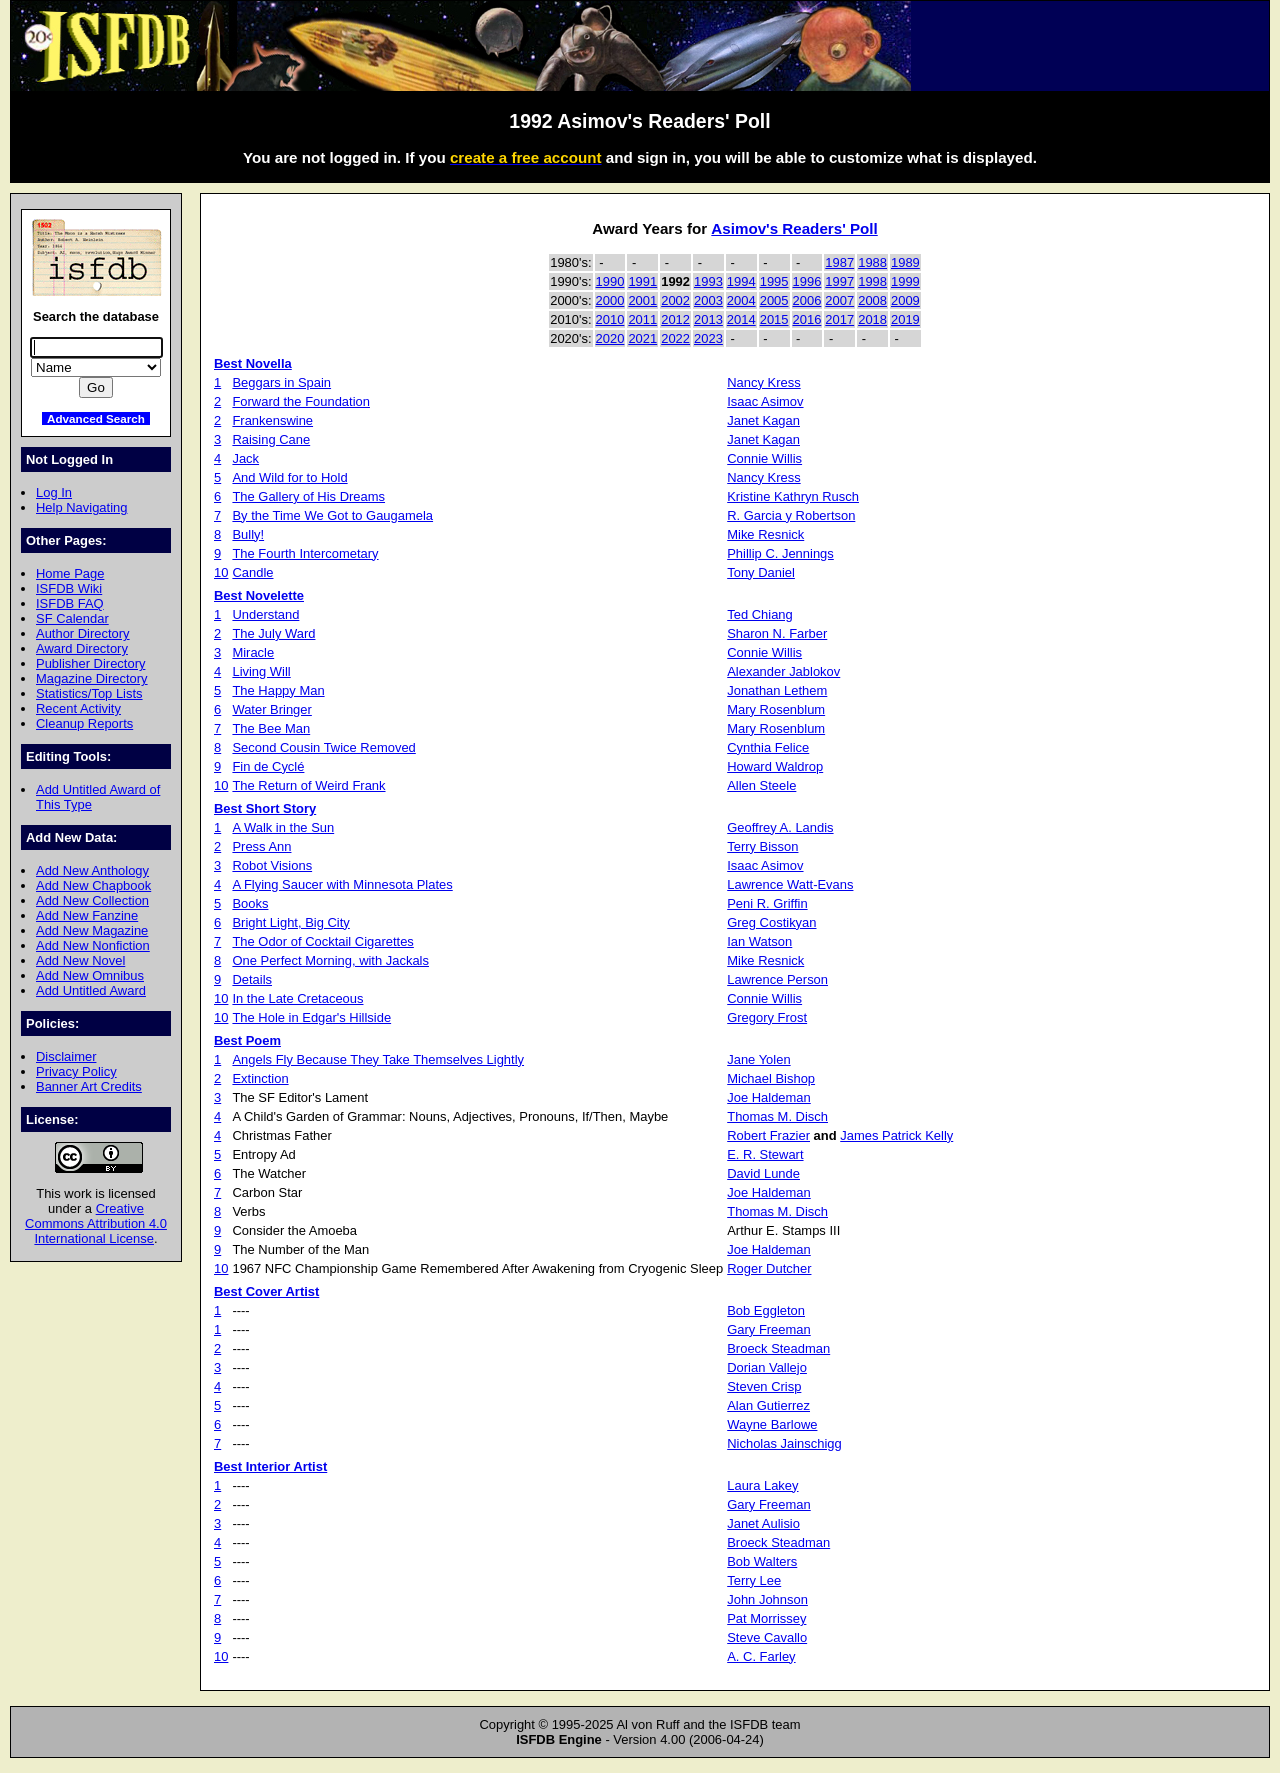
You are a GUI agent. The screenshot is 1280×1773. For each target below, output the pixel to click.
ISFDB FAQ (70, 603)
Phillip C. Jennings (780, 553)
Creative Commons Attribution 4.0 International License (96, 1223)
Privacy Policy (76, 1071)
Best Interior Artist (270, 1466)
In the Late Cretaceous (297, 998)
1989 (905, 262)
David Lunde (763, 1173)
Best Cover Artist (266, 1291)
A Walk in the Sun (283, 827)
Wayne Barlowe (772, 1424)
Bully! (248, 534)
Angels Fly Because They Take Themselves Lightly (378, 1059)
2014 (741, 319)
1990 (610, 281)
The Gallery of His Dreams (308, 496)
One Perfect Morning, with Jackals (330, 960)
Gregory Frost (767, 1017)
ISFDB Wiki (69, 588)
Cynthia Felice (768, 747)
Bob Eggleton (766, 1310)
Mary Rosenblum (776, 709)
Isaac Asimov (765, 401)
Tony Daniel (761, 572)
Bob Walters (762, 1561)
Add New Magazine (92, 930)
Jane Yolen (758, 1059)
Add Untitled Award (91, 990)
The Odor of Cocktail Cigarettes (322, 941)
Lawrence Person (777, 979)
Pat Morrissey (766, 1618)
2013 (708, 319)
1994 (741, 281)
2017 (839, 319)
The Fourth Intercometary (305, 553)
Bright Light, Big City (290, 922)
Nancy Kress (763, 382)
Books (250, 903)
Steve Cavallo (767, 1637)
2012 (675, 319)
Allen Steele (761, 785)
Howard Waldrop (775, 766)
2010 (610, 319)
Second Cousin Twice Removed (323, 747)
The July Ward (273, 633)
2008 (872, 300)
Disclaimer (66, 1056)
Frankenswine (272, 420)
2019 (905, 319)
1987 (839, 262)
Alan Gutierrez (768, 1405)
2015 (774, 319)
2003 (708, 300)
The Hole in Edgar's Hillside (311, 1017)
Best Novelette (259, 595)
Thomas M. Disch (777, 1116)
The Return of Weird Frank (308, 785)
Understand (265, 614)
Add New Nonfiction (93, 945)
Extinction (260, 1078)
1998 (872, 281)
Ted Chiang (760, 614)
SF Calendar (72, 618)
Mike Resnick (765, 534)
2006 (807, 300)
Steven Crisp (764, 1386)
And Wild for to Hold (289, 477)
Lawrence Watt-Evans (790, 884)
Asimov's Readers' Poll (794, 228)
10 (221, 572)
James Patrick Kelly (896, 1135)
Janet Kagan (763, 420)
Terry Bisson (762, 846)
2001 (642, 300)
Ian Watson (759, 941)
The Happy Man (278, 690)
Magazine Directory (92, 678)
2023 (708, 338)
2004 (741, 300)
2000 (610, 300)
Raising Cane (271, 439)
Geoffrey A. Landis (780, 827)
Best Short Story (265, 808)
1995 (774, 281)
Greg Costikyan (771, 922)
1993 (708, 281)
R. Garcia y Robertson (791, 515)
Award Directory (82, 648)
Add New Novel (80, 960)
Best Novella (253, 363)
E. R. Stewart (765, 1154)
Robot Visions (272, 865)
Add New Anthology (92, 870)
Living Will (261, 671)
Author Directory (83, 633)
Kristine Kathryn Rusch (793, 496)
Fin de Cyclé (268, 766)
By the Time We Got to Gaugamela (332, 515)
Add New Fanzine (87, 915)
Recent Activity (78, 708)
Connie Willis (764, 458)
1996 (807, 281)
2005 (774, 300)
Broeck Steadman (778, 1348)
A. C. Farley (761, 1656)
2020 (610, 338)
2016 (807, 319)
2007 (839, 300)
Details (252, 979)
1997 (839, 281)
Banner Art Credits (89, 1086)
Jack (245, 458)
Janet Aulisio (763, 1523)
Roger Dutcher (769, 1268)
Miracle (253, 652)
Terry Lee (754, 1580)
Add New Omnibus (90, 975)
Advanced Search (96, 418)
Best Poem (247, 1040)
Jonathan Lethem (777, 690)
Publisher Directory (90, 663)
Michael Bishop (771, 1078)
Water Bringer (271, 709)
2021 (642, 338)
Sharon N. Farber (777, 633)
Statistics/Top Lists (89, 693)
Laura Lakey (762, 1485)
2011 (642, 319)
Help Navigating (81, 507)
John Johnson (767, 1599)
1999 (905, 281)
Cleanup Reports (84, 723)
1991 (642, 281)
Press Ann (261, 846)
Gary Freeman (769, 1329)
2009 (905, 300)
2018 (872, 319)
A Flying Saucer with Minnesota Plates (342, 884)
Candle (252, 572)
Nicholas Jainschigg (784, 1443)
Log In (54, 492)
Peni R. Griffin (767, 903)
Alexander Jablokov (783, 671)
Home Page (70, 573)
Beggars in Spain (281, 382)
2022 (675, 338)
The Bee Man (271, 728)
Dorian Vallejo (767, 1367)
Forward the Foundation (301, 401)
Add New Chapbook (93, 885)
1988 (872, 262)
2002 (675, 300)
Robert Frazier (768, 1135)
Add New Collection (92, 900)
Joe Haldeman (769, 1097)
